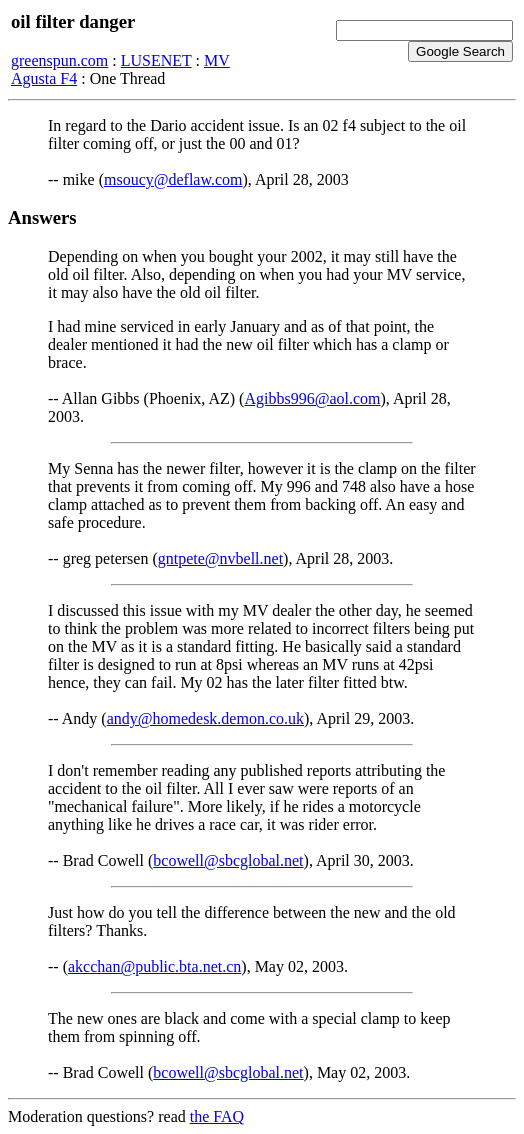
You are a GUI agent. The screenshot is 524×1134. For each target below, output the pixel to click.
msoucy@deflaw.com (173, 179)
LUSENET (156, 60)
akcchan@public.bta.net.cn (154, 966)
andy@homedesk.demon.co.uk (205, 718)
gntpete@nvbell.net (220, 558)
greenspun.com (59, 60)
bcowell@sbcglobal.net (228, 860)
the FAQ (217, 1116)
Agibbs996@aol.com (312, 398)
